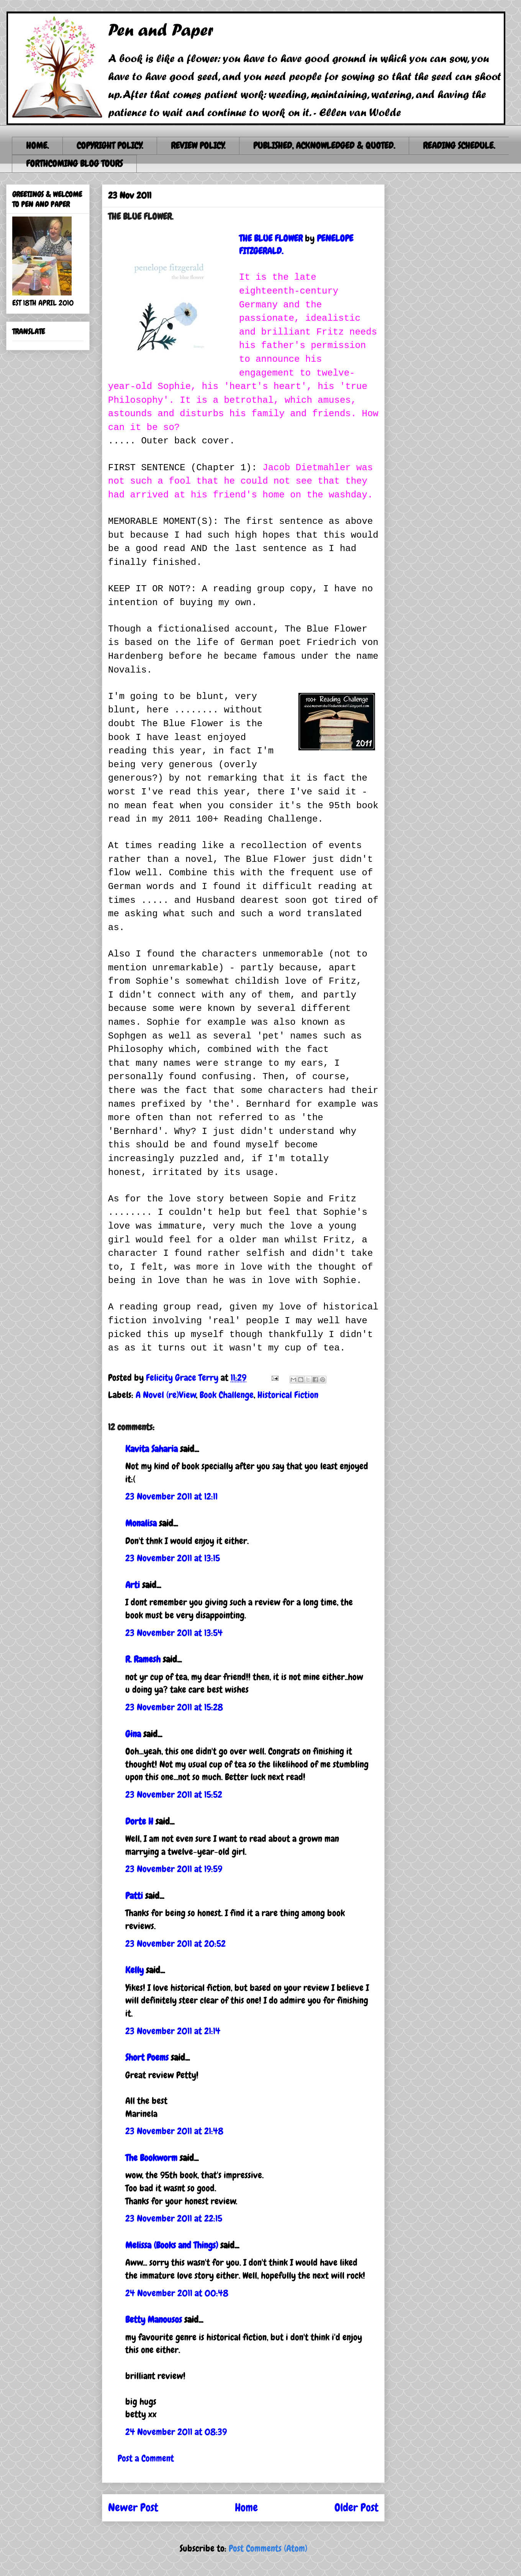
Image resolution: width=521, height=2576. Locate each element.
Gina (133, 1734)
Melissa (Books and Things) (171, 2245)
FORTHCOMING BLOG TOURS (74, 163)
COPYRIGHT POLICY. (110, 145)
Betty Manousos (153, 2319)
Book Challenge (227, 1395)
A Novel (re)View (166, 1395)
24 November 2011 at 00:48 (176, 2293)
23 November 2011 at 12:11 (171, 1496)
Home (246, 2508)
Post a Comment (146, 2458)
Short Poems (147, 2057)
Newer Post (133, 2508)
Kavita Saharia (151, 1449)
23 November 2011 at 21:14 (172, 2031)
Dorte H (139, 1821)
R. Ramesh (143, 1659)
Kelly (134, 1970)
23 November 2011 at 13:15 (172, 1558)
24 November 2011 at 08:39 (176, 2432)
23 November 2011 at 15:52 (173, 1794)
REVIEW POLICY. (198, 145)
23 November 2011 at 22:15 (173, 2218)
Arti (132, 1585)
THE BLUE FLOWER (271, 238)
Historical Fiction (287, 1395)
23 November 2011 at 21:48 (174, 2131)
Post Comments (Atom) (268, 2548)
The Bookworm (151, 2158)
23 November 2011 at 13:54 (174, 1633)
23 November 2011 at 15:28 (174, 1707)
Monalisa (141, 1523)
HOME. (37, 145)
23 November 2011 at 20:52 (175, 1943)
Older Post (356, 2508)
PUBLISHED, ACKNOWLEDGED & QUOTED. (324, 145)
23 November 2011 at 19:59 (173, 1869)
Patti (134, 1896)
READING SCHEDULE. (459, 145)
